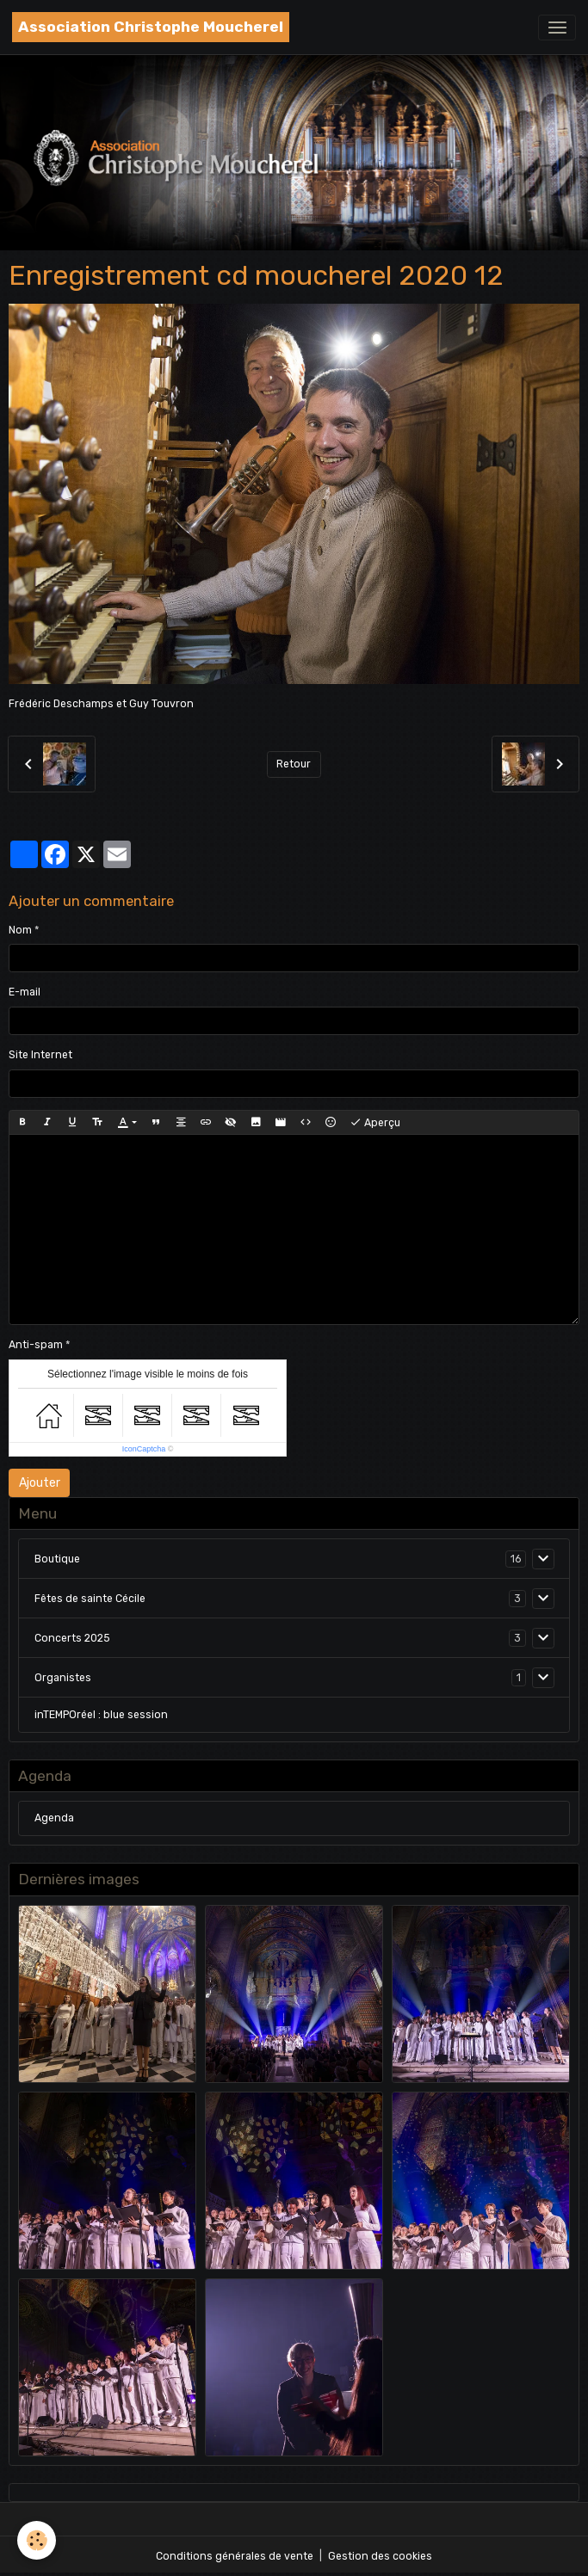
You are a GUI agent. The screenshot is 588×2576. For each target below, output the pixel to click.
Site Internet (40, 1055)
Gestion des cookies (380, 2556)
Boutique (57, 1559)
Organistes (62, 1678)
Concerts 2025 (72, 1638)
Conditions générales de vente (234, 2556)
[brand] (150, 27)
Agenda (54, 1818)
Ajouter (39, 1483)
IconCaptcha (144, 1449)
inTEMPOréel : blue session (101, 1715)
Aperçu (375, 1123)
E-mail (24, 992)
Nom (20, 930)
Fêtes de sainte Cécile (89, 1599)
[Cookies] (36, 2540)
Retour (293, 764)
